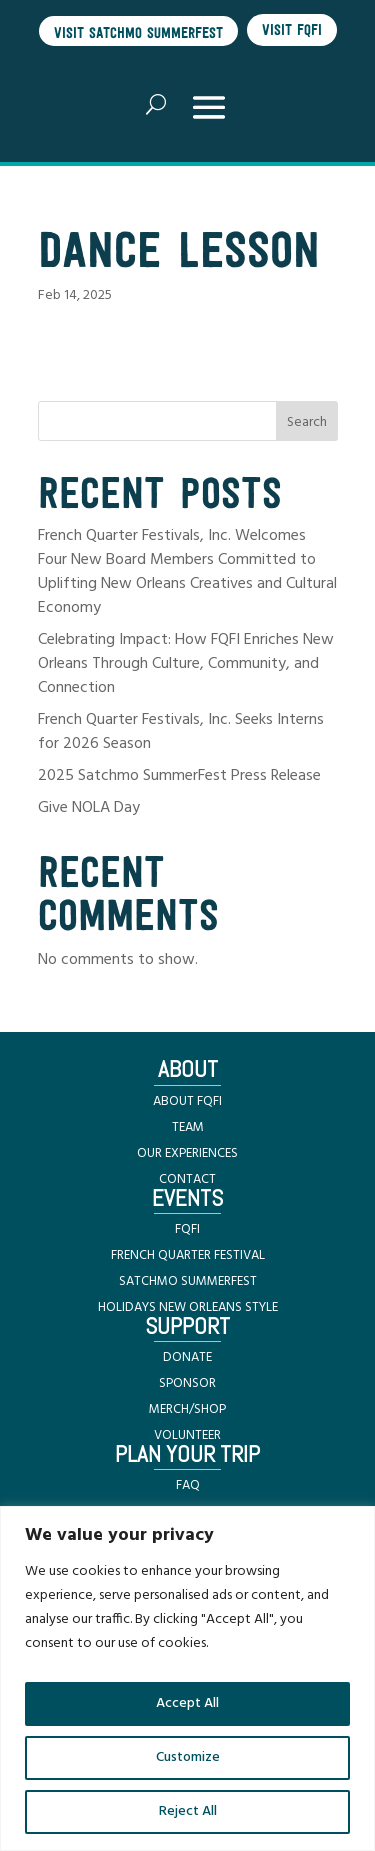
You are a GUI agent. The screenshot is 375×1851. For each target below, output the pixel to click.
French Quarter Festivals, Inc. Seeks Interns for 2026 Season (181, 732)
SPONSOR (187, 1383)
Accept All (187, 1703)
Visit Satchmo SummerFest (138, 32)
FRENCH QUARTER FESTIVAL (188, 1255)
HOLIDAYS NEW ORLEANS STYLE (188, 1307)
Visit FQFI (292, 29)
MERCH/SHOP (187, 1409)
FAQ (188, 1485)
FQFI (187, 1229)
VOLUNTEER (187, 1435)
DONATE (187, 1357)
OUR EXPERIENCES (187, 1153)
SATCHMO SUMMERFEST (188, 1281)
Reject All (188, 1811)
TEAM (188, 1127)
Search (307, 422)
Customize (188, 1757)
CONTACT (187, 1179)
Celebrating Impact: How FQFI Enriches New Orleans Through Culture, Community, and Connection (186, 664)
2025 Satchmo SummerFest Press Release (179, 776)
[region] (187, 1678)
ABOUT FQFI (187, 1101)
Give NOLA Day (89, 808)
